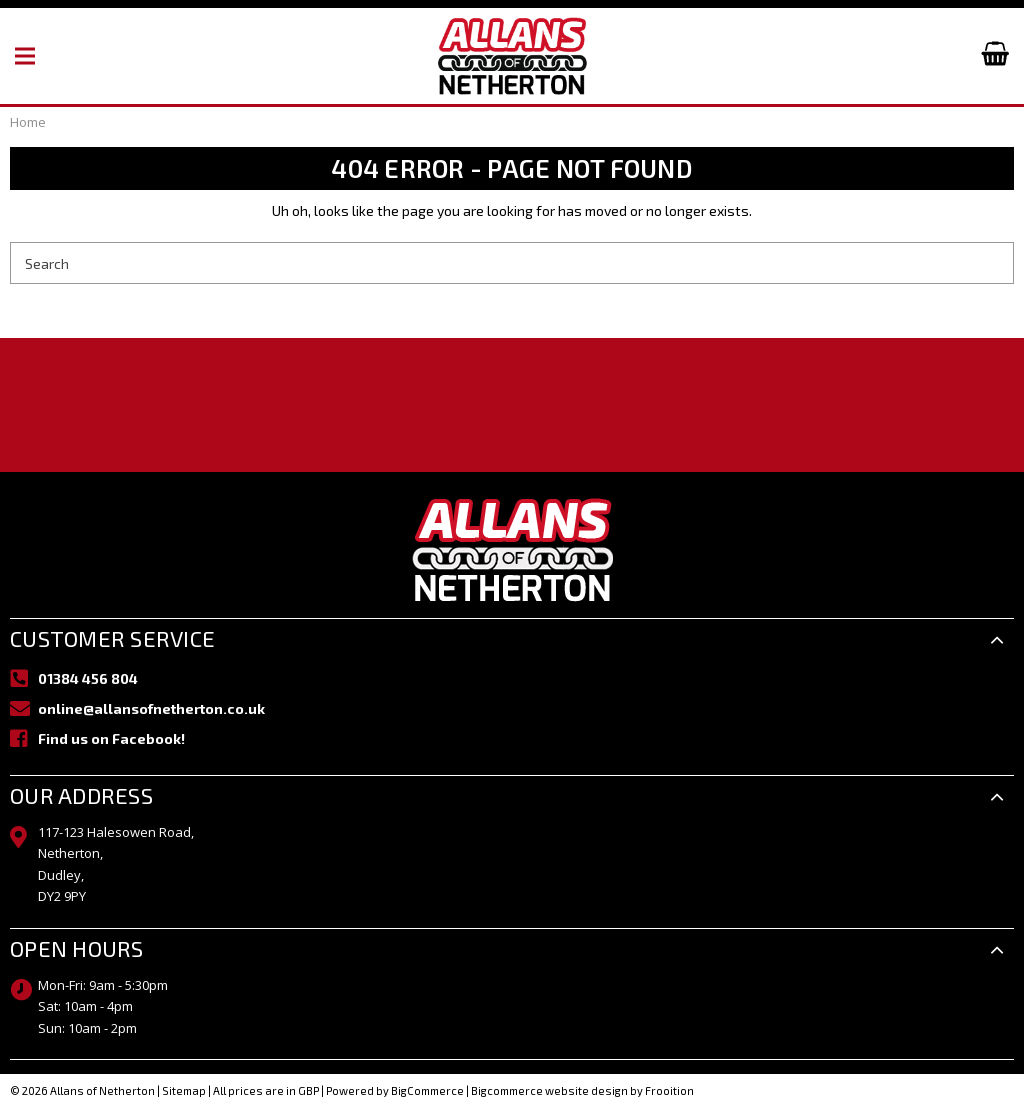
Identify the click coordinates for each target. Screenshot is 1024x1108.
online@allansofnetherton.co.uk (151, 708)
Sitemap (184, 1090)
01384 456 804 (88, 678)
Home (28, 122)
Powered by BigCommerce (395, 1090)
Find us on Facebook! (111, 738)
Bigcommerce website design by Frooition (582, 1090)
